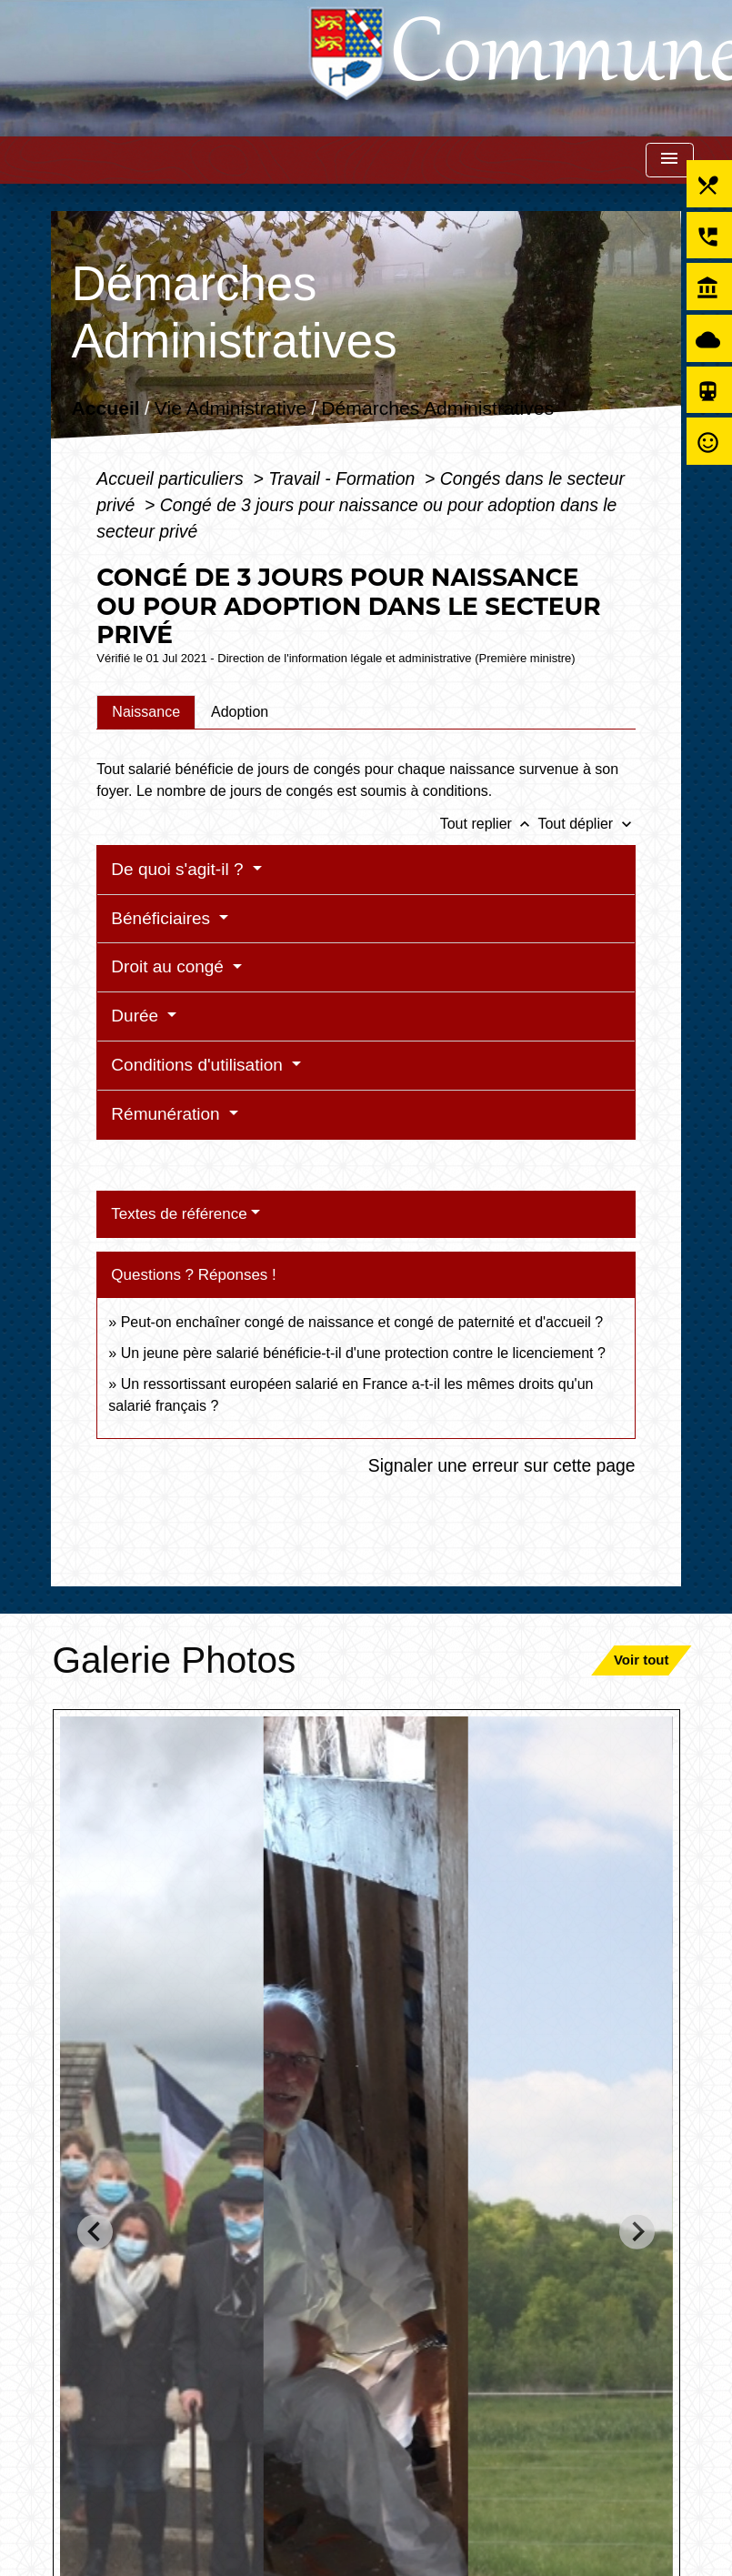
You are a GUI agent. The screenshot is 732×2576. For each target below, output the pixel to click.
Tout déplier (586, 823)
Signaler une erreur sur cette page (502, 1465)
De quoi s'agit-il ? (179, 869)
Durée (137, 1015)
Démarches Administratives (438, 408)
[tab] (146, 712)
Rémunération (168, 1113)
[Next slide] (637, 2231)
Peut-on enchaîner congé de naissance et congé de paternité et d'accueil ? (362, 1322)
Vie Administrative (230, 408)
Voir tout (641, 1659)
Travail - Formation (343, 478)
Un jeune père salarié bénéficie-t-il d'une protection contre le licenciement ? (363, 1353)
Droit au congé (169, 966)
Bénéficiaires (163, 918)
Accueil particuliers (172, 478)
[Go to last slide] (95, 2231)
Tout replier (489, 823)
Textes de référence (178, 1214)
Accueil (106, 408)
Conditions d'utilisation (199, 1064)
